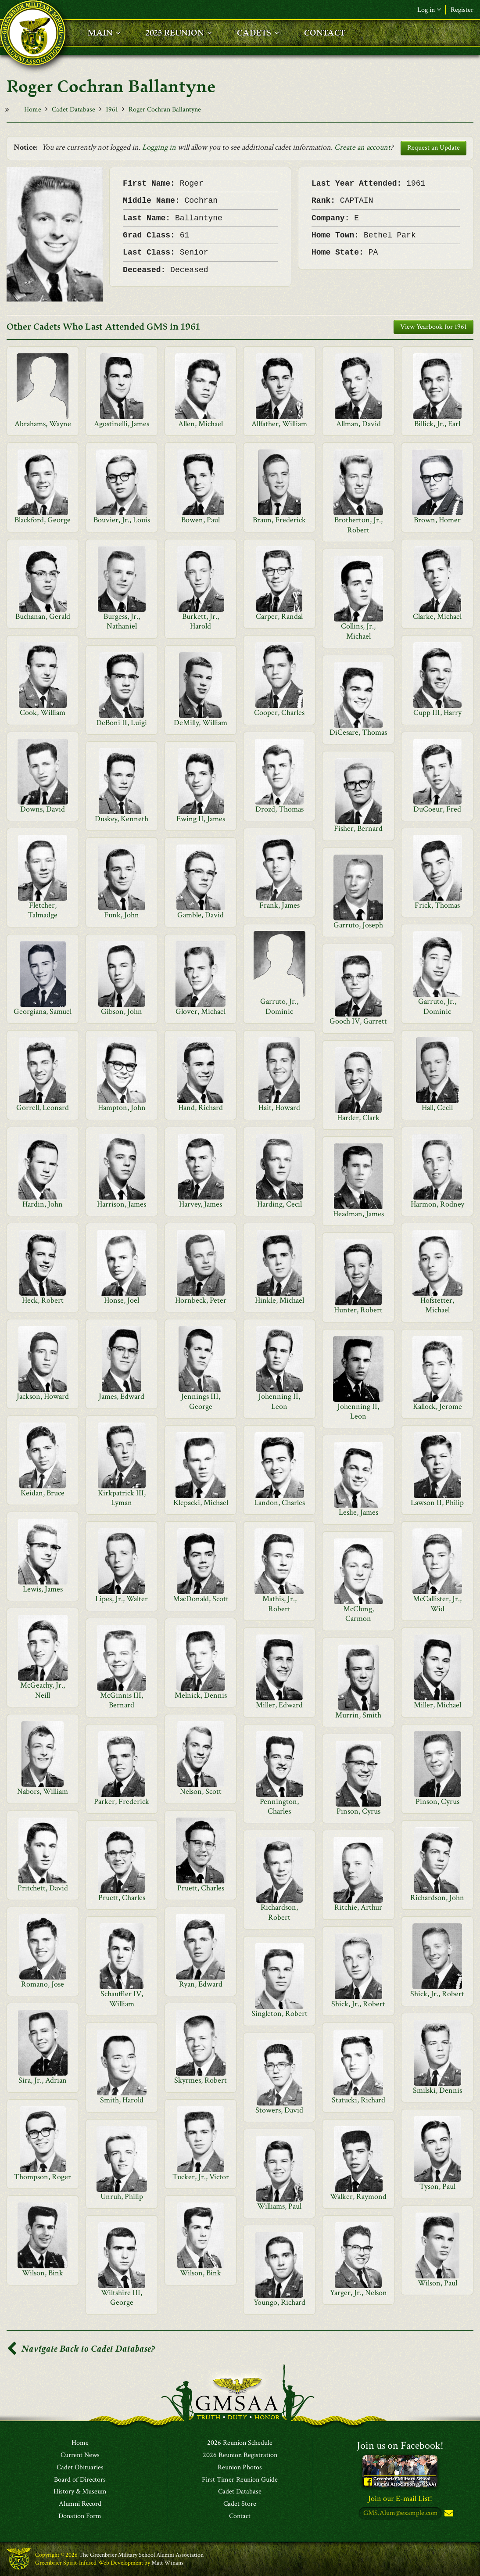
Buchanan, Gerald (42, 616)
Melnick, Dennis (201, 1695)
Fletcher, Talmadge (42, 910)
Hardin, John (42, 1204)
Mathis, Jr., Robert (279, 1603)
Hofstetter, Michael (437, 1305)
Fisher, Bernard (358, 828)
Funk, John (121, 915)
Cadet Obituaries (80, 2467)
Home (32, 109)
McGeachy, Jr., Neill (42, 1690)
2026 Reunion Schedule (239, 2443)
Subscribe (448, 2513)
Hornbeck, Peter (200, 1300)
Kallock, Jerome (437, 1406)
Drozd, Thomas (279, 809)
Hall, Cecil (437, 1108)
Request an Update (433, 147)
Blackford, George (42, 520)
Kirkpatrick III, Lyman (122, 1498)
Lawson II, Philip (437, 1503)
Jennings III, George (200, 1401)
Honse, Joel (121, 1300)
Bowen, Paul (200, 520)
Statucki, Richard (358, 2100)
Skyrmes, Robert (200, 2080)
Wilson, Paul (437, 2283)
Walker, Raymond (358, 2197)
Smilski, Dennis (437, 2090)
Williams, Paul (279, 2206)
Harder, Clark (358, 1118)
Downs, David (42, 809)
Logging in (159, 147)
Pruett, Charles (200, 1888)
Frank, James (279, 905)
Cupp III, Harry (437, 713)
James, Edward (121, 1396)
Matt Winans (167, 2563)
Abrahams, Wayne (42, 424)
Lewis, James (43, 1589)
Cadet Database (73, 109)
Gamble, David (200, 915)
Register (462, 9)
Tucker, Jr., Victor (200, 2177)
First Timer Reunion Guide (240, 2479)
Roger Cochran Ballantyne (165, 109)
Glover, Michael (201, 1011)
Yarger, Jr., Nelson (358, 2293)
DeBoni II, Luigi (121, 723)
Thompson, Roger (42, 2177)
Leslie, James (358, 1512)
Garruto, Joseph (358, 925)
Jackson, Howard (43, 1396)
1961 (112, 109)
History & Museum (80, 2491)
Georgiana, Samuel (43, 1011)
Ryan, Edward (200, 1984)
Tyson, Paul (437, 2186)
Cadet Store (239, 2504)
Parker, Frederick (121, 1801)
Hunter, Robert (358, 1310)
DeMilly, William (200, 723)
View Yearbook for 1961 (433, 326)
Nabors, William (42, 1791)
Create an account (362, 147)
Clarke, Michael (437, 616)
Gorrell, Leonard (42, 1108)
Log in (429, 9)
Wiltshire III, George (121, 2297)
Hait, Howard (279, 1108)
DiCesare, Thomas (358, 732)
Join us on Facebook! (400, 2445)
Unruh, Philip (121, 2197)
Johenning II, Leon (279, 1401)
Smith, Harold (121, 2100)
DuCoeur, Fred (437, 809)
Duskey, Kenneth (121, 819)
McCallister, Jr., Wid (437, 1603)
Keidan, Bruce (42, 1493)
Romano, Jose (42, 1984)
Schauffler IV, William (121, 1998)
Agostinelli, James (121, 424)
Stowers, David (279, 2110)
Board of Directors (80, 2479)
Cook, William (42, 713)
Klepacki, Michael (200, 1503)
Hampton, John (122, 1108)
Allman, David (358, 424)
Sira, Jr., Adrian (42, 2080)
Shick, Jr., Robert (437, 1994)
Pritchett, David (43, 1888)
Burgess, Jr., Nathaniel (122, 621)
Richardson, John (437, 1898)
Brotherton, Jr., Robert (358, 525)
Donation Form (79, 2516)
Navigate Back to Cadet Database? (81, 2348)
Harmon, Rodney (437, 1204)
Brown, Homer (437, 520)
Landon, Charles (279, 1503)
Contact (240, 2516)
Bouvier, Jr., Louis (121, 520)
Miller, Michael (437, 1705)
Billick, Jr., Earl (437, 424)
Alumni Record (80, 2504)
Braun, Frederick (279, 520)
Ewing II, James (200, 819)
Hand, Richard (200, 1108)
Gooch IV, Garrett (358, 1021)
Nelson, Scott (201, 1791)
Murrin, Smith (358, 1715)
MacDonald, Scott (201, 1599)
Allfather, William (279, 424)
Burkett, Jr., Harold (200, 621)
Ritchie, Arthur (358, 1907)
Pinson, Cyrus (437, 1801)
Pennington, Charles (279, 1806)
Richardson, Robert (279, 1912)
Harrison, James (121, 1204)
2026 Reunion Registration (240, 2455)
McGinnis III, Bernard (121, 1700)
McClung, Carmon (358, 1614)
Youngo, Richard (279, 2302)
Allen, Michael (200, 424)
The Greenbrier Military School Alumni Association (141, 2555)
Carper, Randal (279, 616)
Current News (80, 2455)
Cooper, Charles (279, 713)
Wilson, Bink (42, 2273)
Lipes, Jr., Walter (121, 1599)
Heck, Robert (43, 1300)
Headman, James (358, 1214)
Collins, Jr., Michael (358, 631)
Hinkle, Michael (279, 1300)
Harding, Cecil (279, 1204)
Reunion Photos (240, 2467)
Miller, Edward (279, 1705)
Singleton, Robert (279, 2013)
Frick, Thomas (437, 905)
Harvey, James (200, 1204)
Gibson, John (121, 1011)
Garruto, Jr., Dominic (279, 1006)
